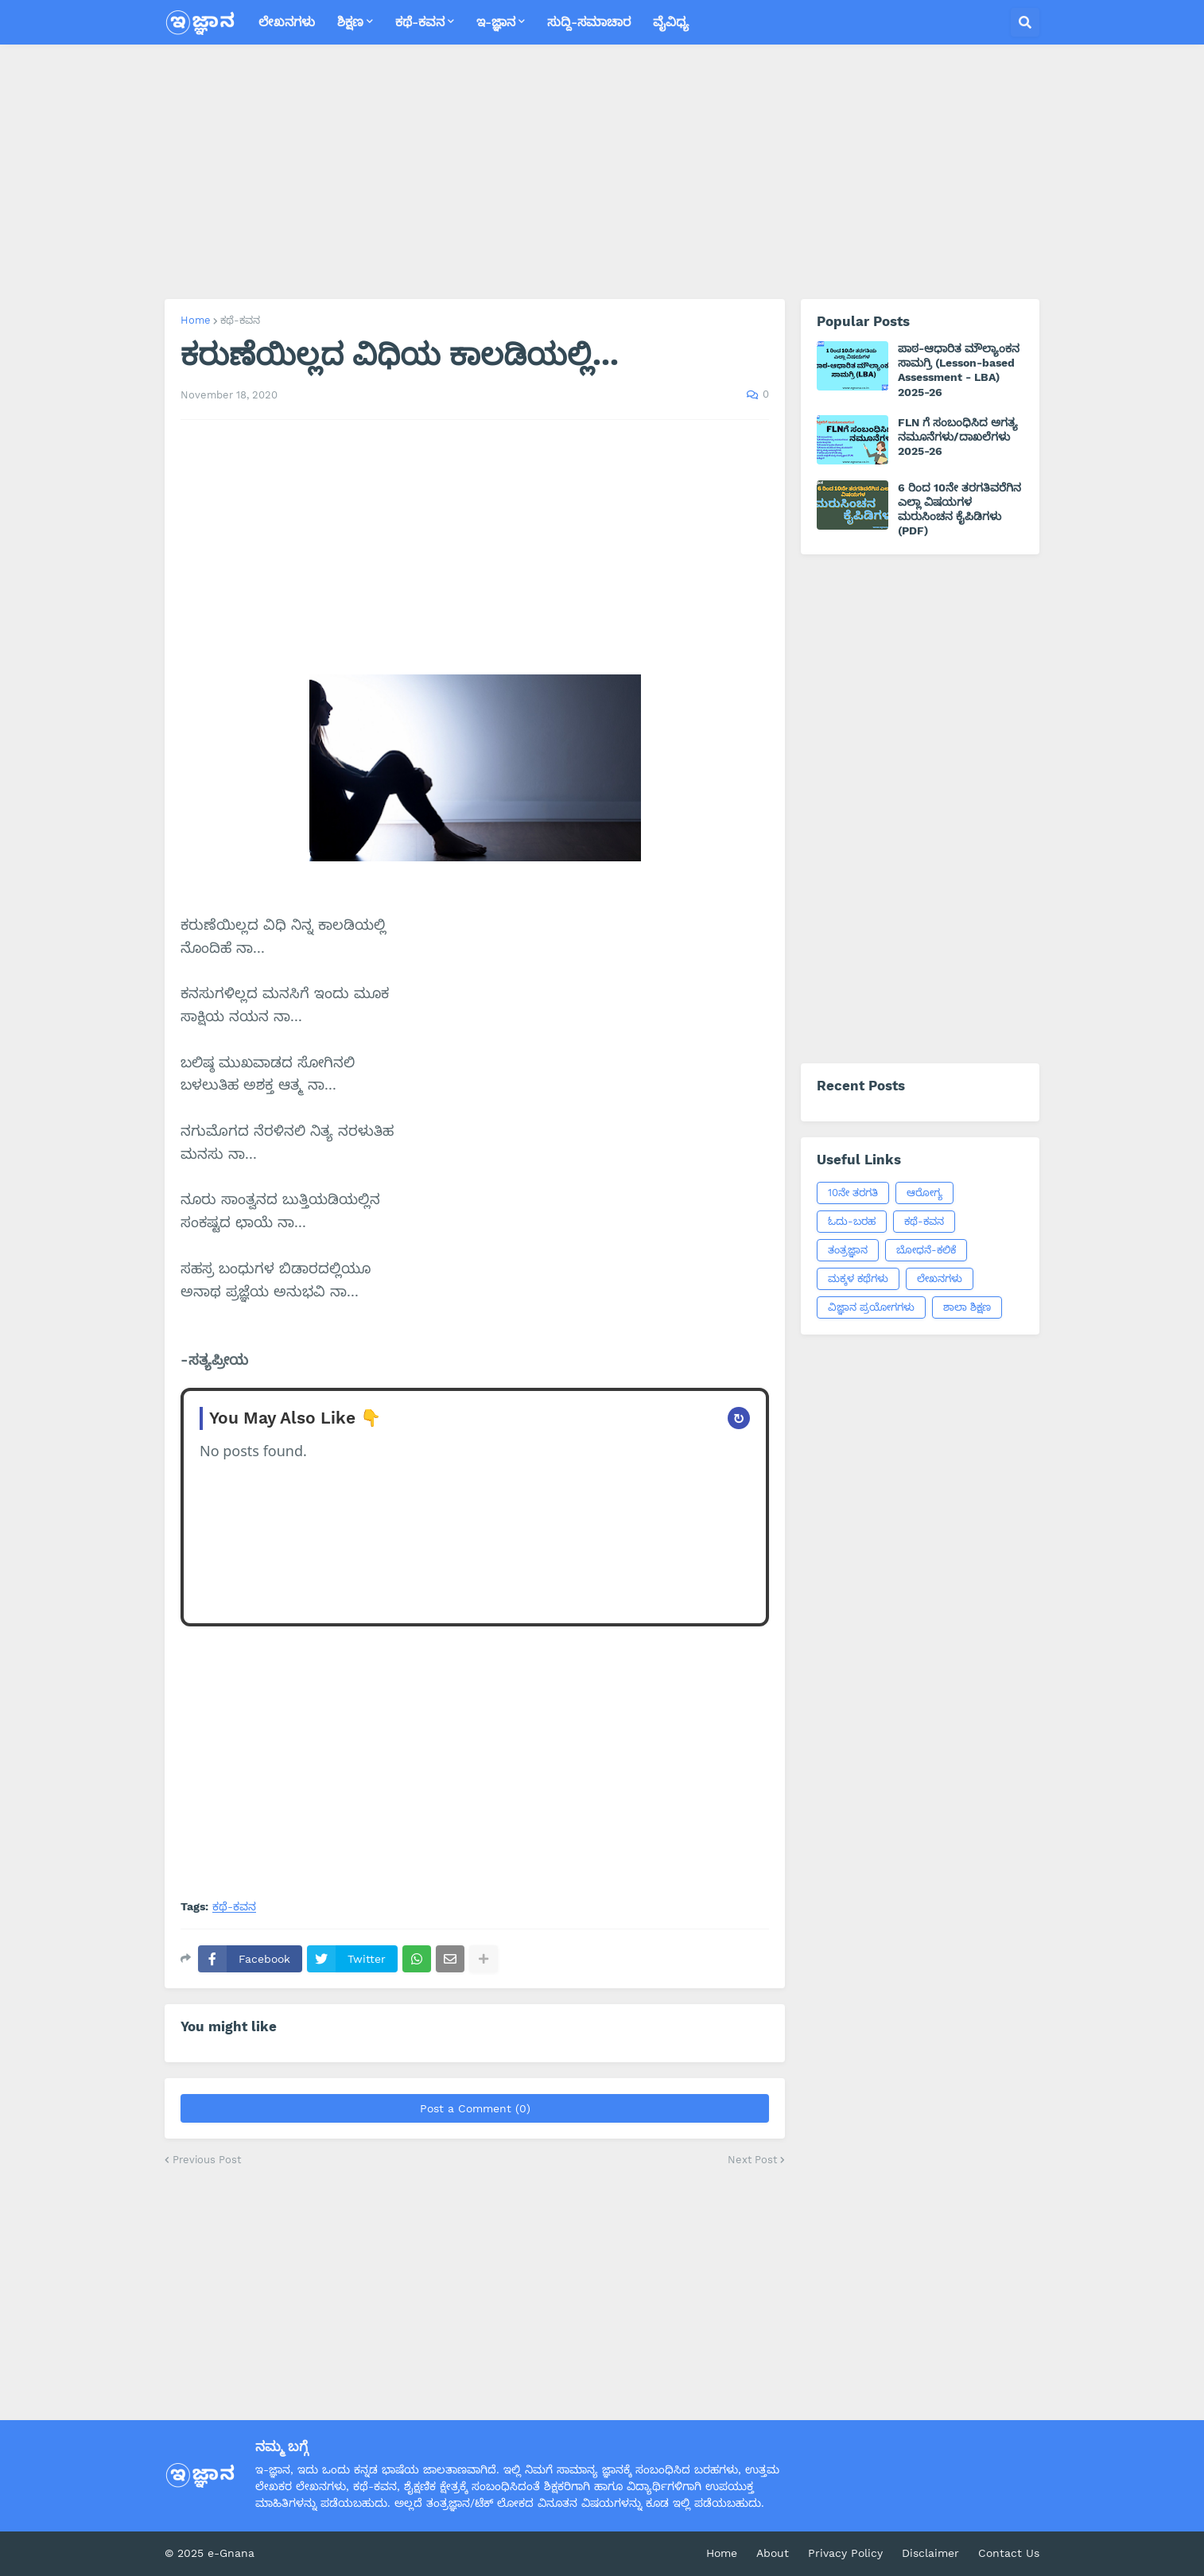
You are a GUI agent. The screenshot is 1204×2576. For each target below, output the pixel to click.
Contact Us (1008, 2553)
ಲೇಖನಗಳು (939, 1278)
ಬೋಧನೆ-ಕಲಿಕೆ (926, 1250)
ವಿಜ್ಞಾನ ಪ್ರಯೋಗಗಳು (871, 1307)
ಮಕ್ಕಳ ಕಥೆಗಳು (858, 1278)
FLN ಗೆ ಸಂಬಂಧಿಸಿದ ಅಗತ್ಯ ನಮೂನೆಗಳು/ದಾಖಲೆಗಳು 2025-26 (958, 436)
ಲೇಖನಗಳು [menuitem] (286, 21)
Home (196, 320)
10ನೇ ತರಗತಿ (853, 1193)
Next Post (752, 2159)
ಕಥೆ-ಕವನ (240, 320)
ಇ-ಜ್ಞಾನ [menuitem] (495, 21)
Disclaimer (930, 2553)
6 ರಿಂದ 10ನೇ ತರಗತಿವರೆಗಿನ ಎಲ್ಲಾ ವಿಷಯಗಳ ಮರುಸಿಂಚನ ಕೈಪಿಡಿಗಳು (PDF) (959, 509)
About (772, 2553)
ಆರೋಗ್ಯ (924, 1193)
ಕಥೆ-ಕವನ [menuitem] (420, 21)
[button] (1025, 22)
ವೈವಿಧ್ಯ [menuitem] (671, 21)
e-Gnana (231, 2553)
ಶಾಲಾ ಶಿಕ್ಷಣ (967, 1307)
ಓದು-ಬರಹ (852, 1221)
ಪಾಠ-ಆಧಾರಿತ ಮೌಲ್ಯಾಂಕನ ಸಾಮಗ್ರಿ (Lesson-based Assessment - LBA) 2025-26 (959, 370)
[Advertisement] (602, 171)
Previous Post (207, 2159)
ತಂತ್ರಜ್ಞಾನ (848, 1250)
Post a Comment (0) (475, 2108)
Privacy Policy (845, 2553)
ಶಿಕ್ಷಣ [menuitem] (350, 21)
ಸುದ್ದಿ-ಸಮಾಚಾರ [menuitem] (589, 21)
